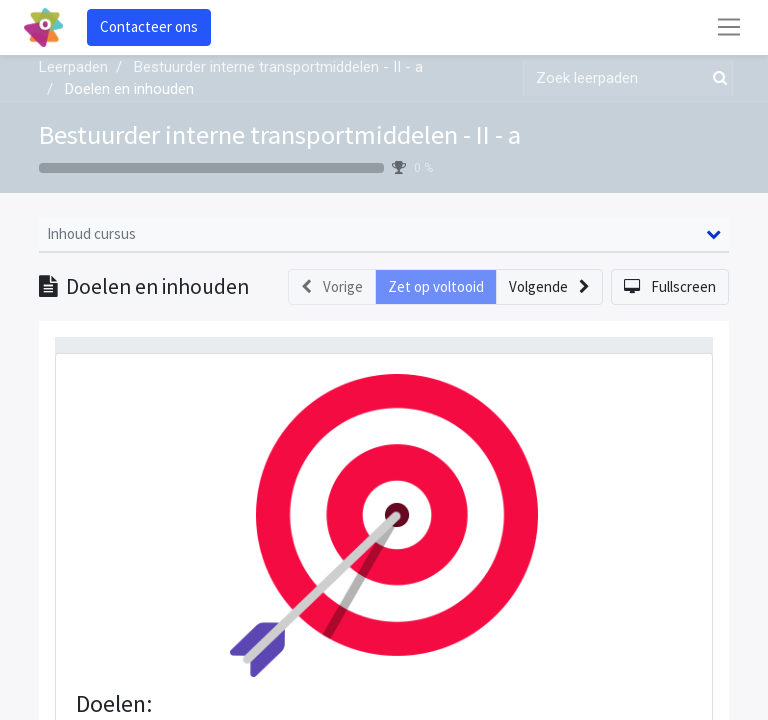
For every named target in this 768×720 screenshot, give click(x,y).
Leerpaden (73, 67)
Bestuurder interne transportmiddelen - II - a (280, 134)
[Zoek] (716, 78)
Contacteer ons (149, 26)
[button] (549, 287)
